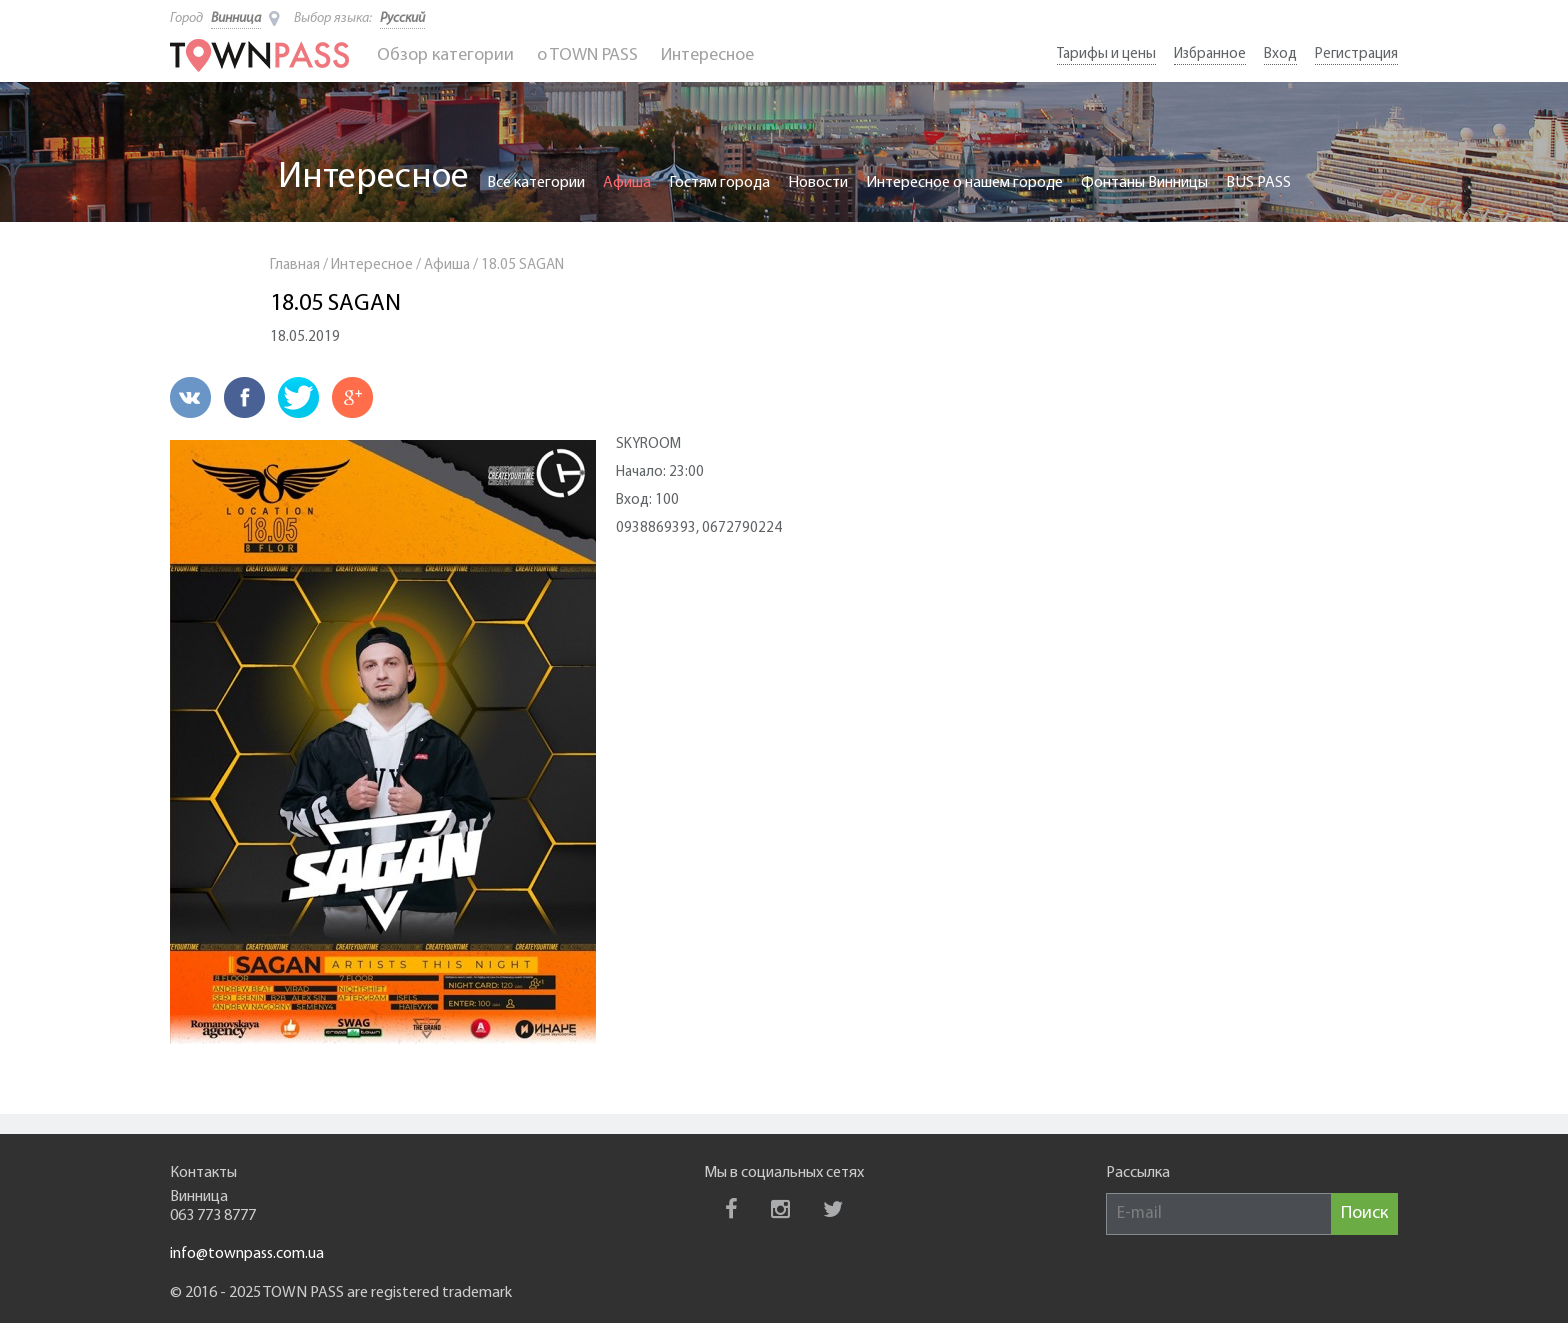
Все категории (536, 183)
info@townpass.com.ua (247, 1254)
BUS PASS (1258, 183)
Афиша (627, 183)
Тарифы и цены (1106, 54)
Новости (818, 183)
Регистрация (1356, 54)
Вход (1280, 54)
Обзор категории (445, 55)
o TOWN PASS (587, 55)
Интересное (707, 55)
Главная (295, 265)
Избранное (1210, 54)
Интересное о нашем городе (964, 183)
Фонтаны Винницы (1144, 183)
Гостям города (719, 183)
